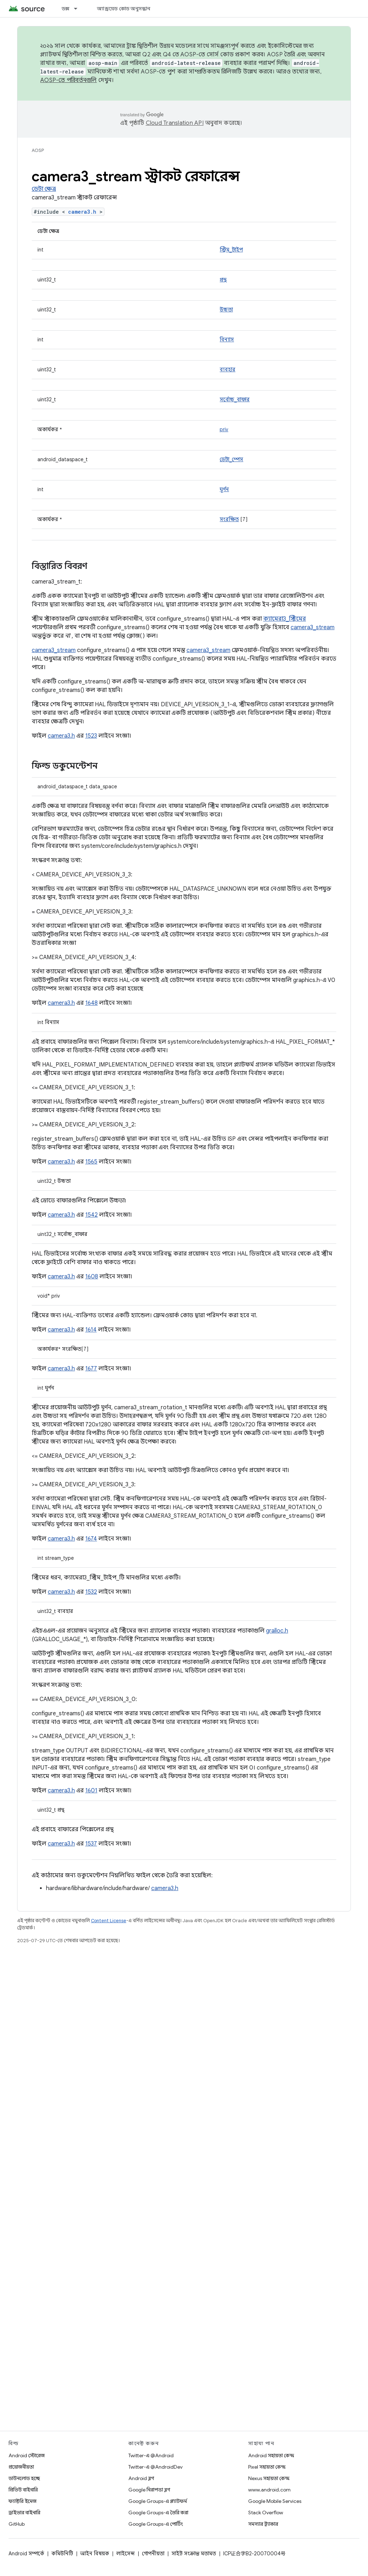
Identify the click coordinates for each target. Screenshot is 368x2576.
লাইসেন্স (125, 2553)
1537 (91, 1843)
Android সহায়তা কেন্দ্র (271, 2455)
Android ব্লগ (141, 2478)
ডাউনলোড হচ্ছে (24, 2478)
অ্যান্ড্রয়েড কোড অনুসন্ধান (123, 8)
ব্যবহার (227, 369)
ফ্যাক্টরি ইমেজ (22, 2501)
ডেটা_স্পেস (231, 459)
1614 (91, 1329)
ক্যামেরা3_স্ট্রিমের (284, 618)
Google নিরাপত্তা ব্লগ (149, 2489)
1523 (91, 735)
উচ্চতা (226, 309)
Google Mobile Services (274, 2501)
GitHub (17, 2524)
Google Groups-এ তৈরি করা (158, 2512)
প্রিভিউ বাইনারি (23, 2489)
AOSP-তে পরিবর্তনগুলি (68, 80)
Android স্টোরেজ (27, 2455)
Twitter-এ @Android (151, 2455)
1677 (91, 1368)
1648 (91, 1003)
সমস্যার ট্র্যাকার (263, 2524)
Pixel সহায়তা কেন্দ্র (267, 2467)
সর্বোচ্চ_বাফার (235, 399)
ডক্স (66, 8)
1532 (91, 1591)
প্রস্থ (223, 279)
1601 (91, 1790)
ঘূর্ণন (224, 489)
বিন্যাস (227, 339)
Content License (108, 1921)
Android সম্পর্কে (26, 2553)
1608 (91, 1276)
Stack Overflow (265, 2512)
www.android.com (269, 2489)
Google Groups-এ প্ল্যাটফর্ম (157, 2501)
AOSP (38, 150)
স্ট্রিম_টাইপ (231, 249)
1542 (91, 1214)
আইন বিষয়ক (94, 2553)
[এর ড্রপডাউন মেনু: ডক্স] (78, 8)
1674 (91, 1538)
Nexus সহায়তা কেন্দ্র (269, 2478)
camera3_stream (312, 627)
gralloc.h (277, 1630)
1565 (91, 1161)
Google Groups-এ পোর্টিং (155, 2524)
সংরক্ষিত (229, 519)
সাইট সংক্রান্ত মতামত (194, 2553)
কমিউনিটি (62, 2553)
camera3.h (82, 211)
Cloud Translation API (175, 123)
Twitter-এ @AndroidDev (155, 2467)
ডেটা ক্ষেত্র (44, 189)
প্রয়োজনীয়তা (21, 2467)
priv (224, 429)
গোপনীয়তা (153, 2553)
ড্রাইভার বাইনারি (24, 2512)
